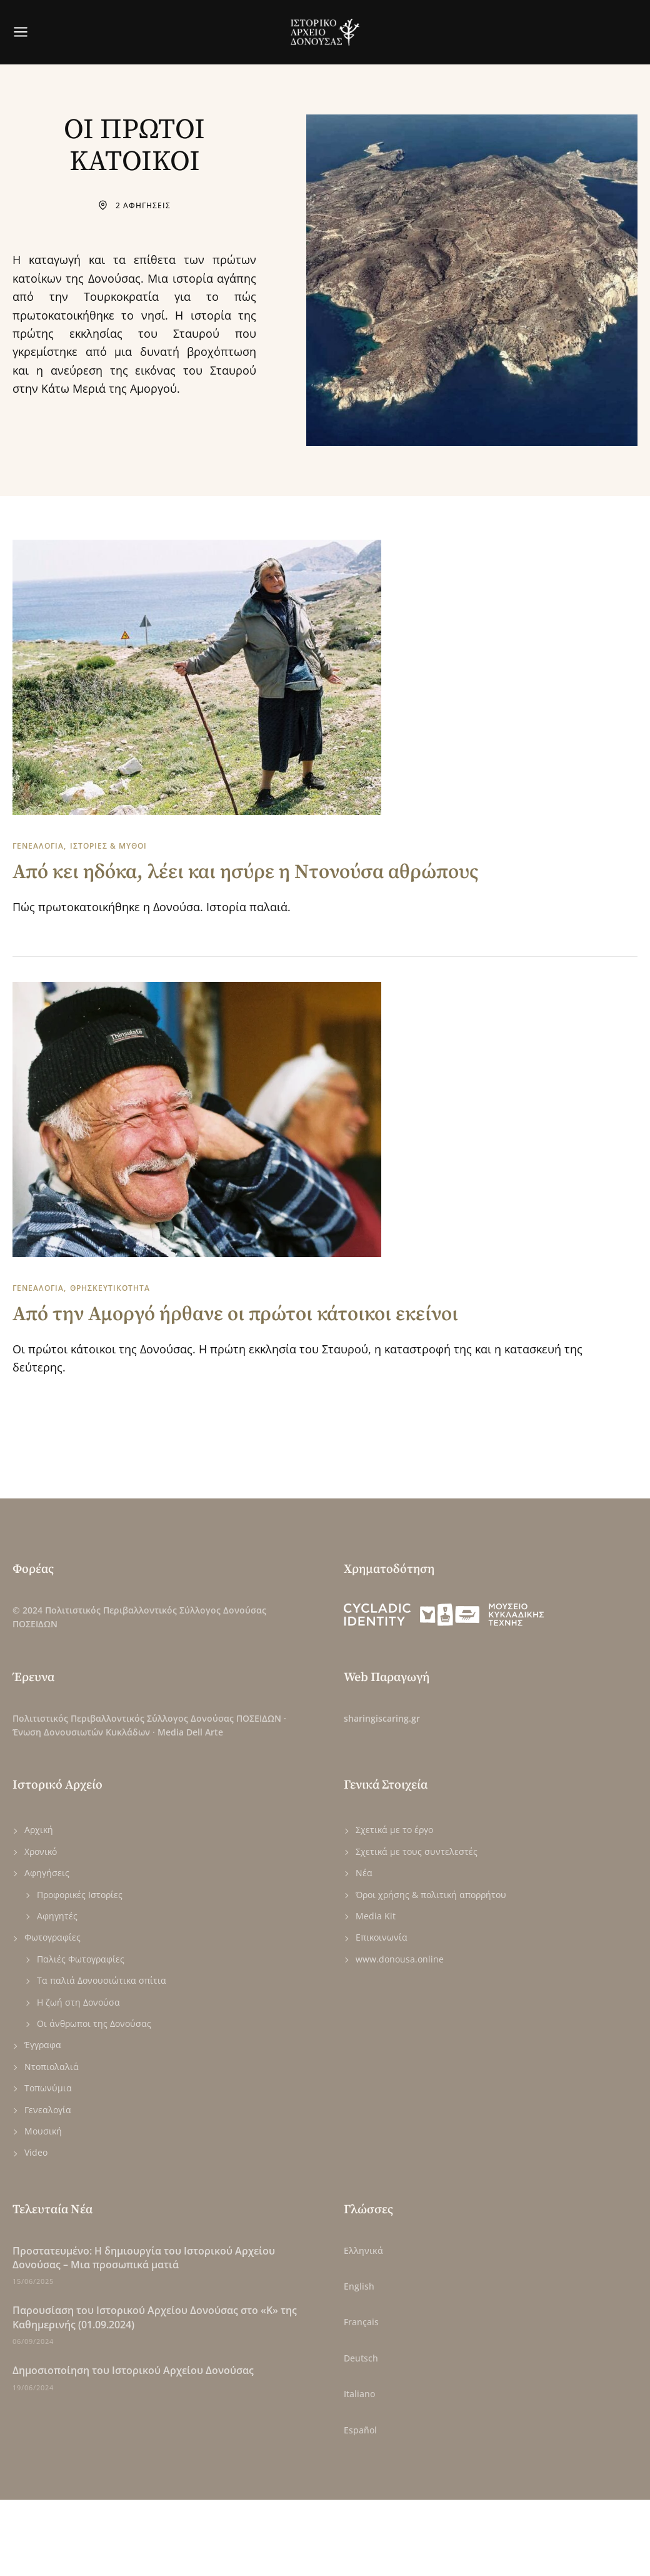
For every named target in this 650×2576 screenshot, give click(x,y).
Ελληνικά (363, 2250)
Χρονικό (40, 1851)
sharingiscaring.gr (382, 1718)
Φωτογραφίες (52, 1937)
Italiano (359, 2394)
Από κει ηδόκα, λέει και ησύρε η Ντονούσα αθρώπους (245, 872)
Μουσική (43, 2131)
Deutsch (361, 2358)
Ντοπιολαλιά (51, 2067)
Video (36, 2152)
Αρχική (38, 1830)
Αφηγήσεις (46, 1873)
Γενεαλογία (47, 2110)
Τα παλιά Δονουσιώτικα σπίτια (101, 1980)
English (359, 2286)
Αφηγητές (57, 1916)
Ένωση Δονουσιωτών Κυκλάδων (81, 1732)
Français (361, 2322)
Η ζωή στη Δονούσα (78, 2002)
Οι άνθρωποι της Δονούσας (94, 2023)
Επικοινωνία (382, 1937)
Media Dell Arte (190, 1732)
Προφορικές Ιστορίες (79, 1895)
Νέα (364, 1873)
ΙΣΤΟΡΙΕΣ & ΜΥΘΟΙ (108, 846)
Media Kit (376, 1916)
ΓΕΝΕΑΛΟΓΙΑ (38, 846)
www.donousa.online (400, 1959)
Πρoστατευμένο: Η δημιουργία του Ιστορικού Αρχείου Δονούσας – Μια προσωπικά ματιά (143, 2257)
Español (360, 2430)
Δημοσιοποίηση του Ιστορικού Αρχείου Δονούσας (133, 2370)
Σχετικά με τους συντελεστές (417, 1851)
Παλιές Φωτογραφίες (80, 1959)
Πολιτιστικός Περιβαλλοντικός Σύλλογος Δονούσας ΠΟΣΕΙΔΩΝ (146, 1718)
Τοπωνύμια (48, 2088)
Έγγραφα (42, 2045)
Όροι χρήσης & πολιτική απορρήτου (431, 1895)
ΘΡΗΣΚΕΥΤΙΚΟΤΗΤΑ (110, 1288)
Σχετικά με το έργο (394, 1830)
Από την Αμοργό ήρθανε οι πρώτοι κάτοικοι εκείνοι (235, 1314)
